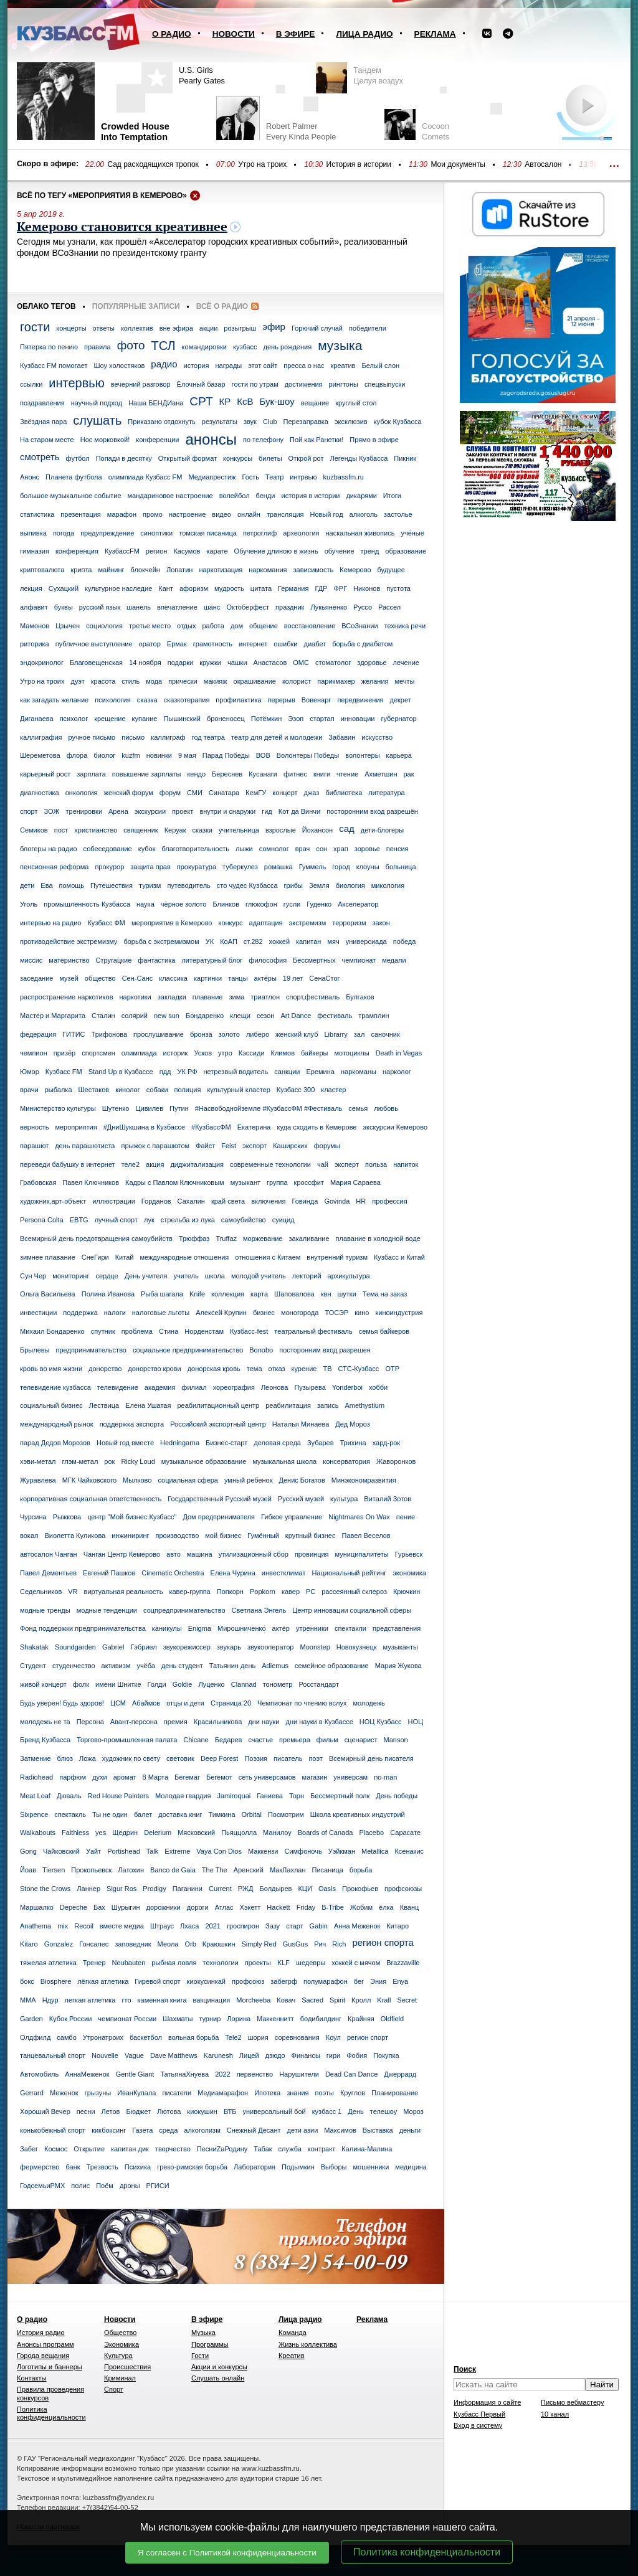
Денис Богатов (302, 1480)
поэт (315, 1758)
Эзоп (295, 718)
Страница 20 (231, 1703)
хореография (234, 1387)
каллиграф (168, 737)
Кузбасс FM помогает (53, 365)
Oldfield (392, 2018)
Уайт (93, 1851)
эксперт (347, 1164)
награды (228, 365)
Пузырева (309, 1387)
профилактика (238, 700)
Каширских (290, 1145)
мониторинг (70, 1276)
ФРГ (340, 588)
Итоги (392, 495)
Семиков (34, 830)
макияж (215, 681)
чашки (237, 662)
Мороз (413, 2111)
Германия (293, 588)
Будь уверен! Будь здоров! (62, 1703)
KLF (283, 1962)
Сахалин (191, 1201)
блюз (65, 1758)
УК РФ (187, 1071)
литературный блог (211, 960)
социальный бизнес (51, 1405)
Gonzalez (58, 1944)
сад (347, 828)
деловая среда (277, 1442)
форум (170, 792)
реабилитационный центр (218, 1405)
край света (228, 1201)
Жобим (361, 1907)
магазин (315, 1777)
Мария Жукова (398, 1665)
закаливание (308, 1238)
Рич (320, 1944)
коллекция (227, 1294)
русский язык (99, 607)
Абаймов (146, 1703)
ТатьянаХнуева (184, 2074)
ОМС (301, 662)
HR (361, 1201)
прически (183, 681)
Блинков (225, 904)
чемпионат (359, 960)
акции (208, 328)
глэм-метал (80, 1461)
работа (213, 626)
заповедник (133, 1944)
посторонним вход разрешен (325, 1350)
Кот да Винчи (299, 811)
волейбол (234, 495)
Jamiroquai (233, 1796)
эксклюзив (351, 421)
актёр (281, 1628)
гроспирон (243, 1926)
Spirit (337, 2000)
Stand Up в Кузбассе (120, 1071)
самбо (66, 2037)
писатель (288, 1758)
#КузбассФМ (211, 1127)
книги (321, 774)
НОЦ (416, 1721)
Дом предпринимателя (219, 1517)
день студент (182, 1665)
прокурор (109, 866)
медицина (411, 2167)
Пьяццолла (239, 1832)
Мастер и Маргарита (52, 1015)
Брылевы (35, 1350)
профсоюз (248, 1981)
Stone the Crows (45, 1888)
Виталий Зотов (387, 1499)
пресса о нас (303, 365)
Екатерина (254, 1127)
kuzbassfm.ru (343, 477)
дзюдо (275, 2055)
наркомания (268, 569)
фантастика (156, 960)
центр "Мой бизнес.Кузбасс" (131, 1517)
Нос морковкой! (105, 439)
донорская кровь (214, 1368)
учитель (186, 1276)
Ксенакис (409, 1851)
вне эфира (176, 328)
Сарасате (405, 1832)
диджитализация (197, 1164)
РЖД (246, 1888)
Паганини (187, 1888)
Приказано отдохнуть (161, 421)
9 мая (187, 755)
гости (35, 327)
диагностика (39, 792)
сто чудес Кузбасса (247, 885)
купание (145, 718)
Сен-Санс (137, 978)
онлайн (248, 514)
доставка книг (180, 1814)
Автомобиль (39, 2074)
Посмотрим (286, 1814)
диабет (315, 644)
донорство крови (154, 1368)
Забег (29, 2149)
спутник (103, 1331)
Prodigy (154, 1888)
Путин (179, 1108)
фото (131, 345)
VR (72, 1591)
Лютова (169, 2111)
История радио (41, 2332)
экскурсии (150, 811)
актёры (265, 978)
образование (405, 551)
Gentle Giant (135, 2074)
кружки (210, 662)
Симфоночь (302, 1851)
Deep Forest (220, 1758)
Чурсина (33, 1517)
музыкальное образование (204, 1461)
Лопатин (179, 569)
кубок (147, 848)
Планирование (394, 2093)
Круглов (352, 2093)
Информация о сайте (487, 2402)
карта (259, 1294)
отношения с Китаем (267, 1257)
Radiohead (36, 1777)
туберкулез (240, 866)
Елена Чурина (233, 1573)
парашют (34, 1145)
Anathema (35, 1926)
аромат (124, 1777)
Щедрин (125, 1832)
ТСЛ (163, 345)
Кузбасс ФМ (106, 923)
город (341, 866)
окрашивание (255, 681)
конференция (76, 551)
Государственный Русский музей (220, 1499)
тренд (370, 551)
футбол (78, 458)
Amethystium (364, 1405)
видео (221, 514)
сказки (202, 830)
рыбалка (58, 1089)
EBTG (79, 1220)
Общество (120, 2332)
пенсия (397, 848)
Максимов (340, 2130)
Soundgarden (75, 1647)
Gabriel (113, 1647)
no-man (385, 1777)
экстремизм (307, 923)
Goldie (183, 1684)
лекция (31, 588)
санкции (287, 1071)
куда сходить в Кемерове (316, 1127)
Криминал (120, 2378)
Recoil (83, 1926)
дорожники (163, 1907)
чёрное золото (184, 904)
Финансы (306, 2055)
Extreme (177, 1851)
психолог (74, 718)
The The (214, 1870)
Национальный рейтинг (349, 1573)
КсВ (245, 401)
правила (97, 347)
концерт (284, 792)
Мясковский (196, 1832)
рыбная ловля (173, 1962)
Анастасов (270, 662)
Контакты (32, 2378)
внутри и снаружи (227, 811)
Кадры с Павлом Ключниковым (174, 1182)
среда (168, 2130)
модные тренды (45, 1610)
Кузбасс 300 (296, 1089)
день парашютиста (85, 1145)
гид (267, 811)
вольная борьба (193, 2037)
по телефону (263, 439)
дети (27, 885)
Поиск (465, 2369)
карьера (399, 755)
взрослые (280, 830)
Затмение (35, 1758)
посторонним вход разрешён (372, 811)
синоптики (156, 533)
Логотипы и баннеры (49, 2367)
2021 (212, 1926)
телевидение (117, 1387)
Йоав (28, 1870)
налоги (115, 1312)
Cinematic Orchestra (172, 1573)
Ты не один (110, 1814)
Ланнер (88, 1888)
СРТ (200, 401)
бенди (265, 495)
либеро (257, 1034)
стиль (130, 681)
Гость (250, 477)
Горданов (156, 1201)
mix (62, 1926)
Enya (400, 1981)
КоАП (228, 941)
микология (387, 885)
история (196, 365)
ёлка (386, 1907)
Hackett (278, 1907)
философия (268, 960)
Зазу (272, 1926)
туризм (150, 885)
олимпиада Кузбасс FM (145, 477)
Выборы (334, 2167)
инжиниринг (130, 1535)
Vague (134, 2055)
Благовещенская (96, 662)
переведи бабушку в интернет (67, 1164)
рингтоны (343, 384)
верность (34, 1127)
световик (180, 1758)
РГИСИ (157, 2185)
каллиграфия (41, 737)
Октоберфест (247, 607)
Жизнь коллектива (308, 2344)
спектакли (350, 1628)
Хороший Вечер (45, 2111)
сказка (147, 700)
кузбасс (245, 347)
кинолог (127, 1089)
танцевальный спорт (52, 2055)
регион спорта (382, 1942)
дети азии (302, 2130)
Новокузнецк (356, 1647)
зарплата (91, 774)
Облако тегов (46, 306)
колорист (296, 681)
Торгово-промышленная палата (127, 1739)
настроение (187, 514)
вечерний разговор (141, 384)
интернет (253, 644)
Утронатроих (103, 2037)
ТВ (327, 1368)
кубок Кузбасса (398, 421)
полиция (187, 1089)
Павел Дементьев (48, 1573)
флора (77, 755)
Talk (152, 1851)
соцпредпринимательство (184, 1610)
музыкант (245, 1182)
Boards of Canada (325, 1832)
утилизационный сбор (253, 1554)
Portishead (123, 1851)
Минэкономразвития (363, 1480)
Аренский (249, 1870)
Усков (203, 1053)
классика (173, 978)
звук (250, 421)
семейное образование (332, 1665)
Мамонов (34, 626)
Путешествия (111, 885)
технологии (221, 1962)
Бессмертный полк (339, 1796)
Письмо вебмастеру (572, 2402)
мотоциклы (351, 1053)
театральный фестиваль (313, 1331)
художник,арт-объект (53, 1201)
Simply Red (259, 1944)
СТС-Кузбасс (358, 1368)
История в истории (358, 164)
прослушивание (158, 1034)
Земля (319, 885)
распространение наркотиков (66, 997)
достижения (304, 384)
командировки (204, 347)
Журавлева (38, 1480)
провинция (312, 1554)
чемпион (33, 1053)
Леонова (274, 1387)
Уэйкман (341, 1851)
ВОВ (263, 755)
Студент (33, 1665)
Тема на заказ (385, 1294)
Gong (28, 1851)
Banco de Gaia (173, 1870)
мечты (404, 681)
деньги (410, 2130)
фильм (327, 1739)
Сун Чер (33, 1276)
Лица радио (364, 34)
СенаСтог (324, 978)
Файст (205, 1145)
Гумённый (263, 1535)
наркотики (135, 997)
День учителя (146, 1276)
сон (321, 848)
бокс (27, 1981)
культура (344, 1499)
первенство (255, 2074)
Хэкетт (250, 1907)
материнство (69, 960)
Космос (55, 2149)
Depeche (73, 1907)
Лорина (238, 2018)
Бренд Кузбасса (45, 1739)
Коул (333, 2037)
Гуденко (319, 904)
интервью (76, 383)
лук (149, 1220)
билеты (270, 458)
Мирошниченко (241, 1628)
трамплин (373, 1015)
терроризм (349, 923)
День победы (396, 1796)
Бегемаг (187, 1777)
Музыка (203, 2332)
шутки (346, 1294)
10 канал (555, 2414)
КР (225, 401)
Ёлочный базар (201, 384)
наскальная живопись (360, 533)
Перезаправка (305, 421)
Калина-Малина (366, 2149)
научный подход (96, 403)
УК (210, 941)
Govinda (337, 1201)
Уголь (28, 904)
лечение (406, 662)
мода (154, 681)
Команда (293, 2332)
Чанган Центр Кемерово (121, 1554)
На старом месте (47, 439)
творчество (173, 2149)
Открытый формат (187, 458)
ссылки (31, 384)
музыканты (400, 1647)
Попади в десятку (124, 458)
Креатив (292, 2355)
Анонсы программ (45, 2344)
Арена (118, 811)
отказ (277, 1368)
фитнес (295, 774)
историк (175, 1053)
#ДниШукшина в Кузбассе (144, 1127)
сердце (106, 1276)
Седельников (41, 1591)
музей (68, 978)
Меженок (64, 2093)
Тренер (94, 1962)
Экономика (121, 2344)
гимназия (34, 551)
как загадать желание (54, 700)
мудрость (229, 588)
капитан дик (130, 2149)
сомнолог (274, 848)
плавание (208, 997)
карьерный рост (45, 774)
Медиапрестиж (212, 477)
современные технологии (270, 1164)
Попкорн (230, 1591)
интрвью (303, 477)
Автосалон (543, 164)
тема (254, 1368)
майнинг (111, 569)
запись (328, 1405)
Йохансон (317, 830)
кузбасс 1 (327, 2111)
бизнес (264, 1312)
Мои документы (458, 164)
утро (225, 1053)
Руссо (362, 607)
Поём (104, 2185)
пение (405, 1517)
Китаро (397, 1926)
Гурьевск (409, 1554)
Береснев (227, 774)
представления (397, 1628)
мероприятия (76, 1127)
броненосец (226, 718)
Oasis (327, 1888)
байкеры (314, 1053)
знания (297, 2093)
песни (86, 2111)
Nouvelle (105, 2055)
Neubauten (129, 1962)
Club (270, 421)
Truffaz (226, 1238)
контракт (321, 2149)
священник (140, 830)
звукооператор (270, 1647)
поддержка (80, 1312)
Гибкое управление (291, 1517)
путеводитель (188, 885)
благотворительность (195, 848)
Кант (165, 588)
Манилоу (277, 1832)
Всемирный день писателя (371, 1758)
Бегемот (219, 1777)
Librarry (336, 1034)
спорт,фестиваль (313, 997)
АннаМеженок (87, 2074)
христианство (95, 830)
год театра (208, 737)
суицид (283, 1220)
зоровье (367, 848)
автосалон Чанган (48, 1554)
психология (113, 700)
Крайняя (361, 2018)
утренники (312, 1628)
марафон (121, 514)
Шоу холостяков (119, 365)
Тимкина (221, 1814)
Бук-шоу (277, 401)
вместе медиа (122, 1926)
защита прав (150, 866)
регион (157, 551)
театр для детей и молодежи (276, 737)
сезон (266, 1015)
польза (376, 1164)
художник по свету (131, 1758)
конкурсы (237, 458)
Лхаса (189, 1926)
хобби (378, 1387)
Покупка (386, 2055)
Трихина (353, 1442)
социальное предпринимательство (188, 1350)
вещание (315, 403)
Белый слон (380, 365)
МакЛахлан (288, 1870)
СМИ (194, 792)
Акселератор (358, 904)
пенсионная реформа (54, 866)
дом (237, 626)
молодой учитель (258, 1276)
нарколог (397, 1071)
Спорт (113, 2389)
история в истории (311, 495)
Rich (339, 1944)
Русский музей (301, 1499)
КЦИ (305, 1888)
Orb (190, 1944)
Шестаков (94, 1089)
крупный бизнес (310, 1535)
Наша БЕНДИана (155, 403)
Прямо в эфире (374, 439)
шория (258, 2037)
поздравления (42, 403)
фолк (81, 1684)
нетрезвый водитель (236, 1071)
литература (386, 792)
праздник (289, 607)
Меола (168, 1944)
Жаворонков (396, 1461)
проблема (137, 1331)
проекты (258, 1962)
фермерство (39, 2167)
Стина (168, 1331)
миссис (31, 960)
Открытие (89, 2149)
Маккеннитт (275, 2018)
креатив (343, 365)
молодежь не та (45, 1721)
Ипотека (267, 2093)
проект (182, 811)
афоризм (193, 588)
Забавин (341, 737)
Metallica (374, 1851)
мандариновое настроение (170, 495)
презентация (80, 514)
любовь (386, 1108)
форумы (327, 1145)
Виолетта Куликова (74, 1535)
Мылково (137, 1480)
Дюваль (69, 1796)
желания (375, 681)
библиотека (343, 792)
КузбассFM (122, 551)
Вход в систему (478, 2425)
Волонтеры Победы (308, 755)
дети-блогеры (382, 830)
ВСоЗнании (359, 626)
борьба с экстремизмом (161, 941)
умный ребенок (248, 1480)
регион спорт (367, 2037)
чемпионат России (127, 2018)
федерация (38, 1034)
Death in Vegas (399, 1053)
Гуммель (312, 866)
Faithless (75, 1832)
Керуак (175, 830)
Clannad (244, 1684)
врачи (29, 1089)
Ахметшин (380, 774)
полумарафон (325, 1981)
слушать (97, 420)
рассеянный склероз (354, 1591)
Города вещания (43, 2355)
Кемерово (355, 569)
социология (104, 626)
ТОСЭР (336, 1312)
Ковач (286, 2000)
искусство (377, 737)
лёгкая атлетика (102, 1981)
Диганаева (37, 718)
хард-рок (387, 1442)
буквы (63, 607)
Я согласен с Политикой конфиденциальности (227, 2552)
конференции (157, 439)
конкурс (230, 923)
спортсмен (98, 1053)
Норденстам (204, 1331)
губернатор (398, 718)
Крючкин (406, 1591)
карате (216, 551)
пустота (398, 588)
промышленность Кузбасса (87, 904)
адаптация (266, 923)
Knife (197, 1294)
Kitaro (29, 1944)
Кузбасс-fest (249, 1331)
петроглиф (260, 533)
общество (100, 978)
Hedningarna (179, 1442)
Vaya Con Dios (219, 1851)
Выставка (378, 2130)
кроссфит (309, 1182)
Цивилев (149, 1108)
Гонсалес (93, 1944)
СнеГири (95, 1257)
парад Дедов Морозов (55, 1442)
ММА (28, 2000)
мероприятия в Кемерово (171, 923)
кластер (333, 1089)
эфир (273, 326)
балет (143, 1814)
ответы (104, 328)
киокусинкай (206, 1981)
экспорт (254, 1145)
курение (304, 1368)
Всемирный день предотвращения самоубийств (96, 1238)
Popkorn (262, 1591)
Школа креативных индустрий (357, 1814)
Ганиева (270, 1796)
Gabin (319, 1926)
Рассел (389, 607)
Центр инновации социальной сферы (351, 1610)
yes (100, 1832)
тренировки (84, 811)
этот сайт (262, 365)
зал (359, 1034)
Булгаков (360, 997)
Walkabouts (37, 1832)
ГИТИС (73, 1034)
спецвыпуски (384, 384)
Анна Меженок (357, 1926)
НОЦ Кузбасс (380, 1721)
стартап (322, 718)
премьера (294, 1739)
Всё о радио (222, 306)
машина (199, 1554)
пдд (165, 1071)
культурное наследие (118, 588)
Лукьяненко (328, 607)
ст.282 (253, 941)
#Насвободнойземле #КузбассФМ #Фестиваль (269, 1108)
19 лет (293, 978)
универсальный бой (273, 2111)
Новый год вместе (125, 1442)
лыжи (244, 848)
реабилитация (288, 1405)
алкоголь (364, 514)
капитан (308, 941)
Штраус (162, 1926)
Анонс (29, 477)
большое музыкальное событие (70, 495)
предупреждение (107, 533)
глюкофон (261, 904)
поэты (324, 2093)
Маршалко (37, 1907)
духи (99, 1777)
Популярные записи (136, 306)
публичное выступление (94, 644)
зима (236, 997)
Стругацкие (114, 960)
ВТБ (230, 2111)
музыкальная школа (284, 1461)
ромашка (278, 866)
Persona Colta (42, 1220)
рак (408, 774)
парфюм (72, 1777)
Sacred (312, 2000)
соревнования (297, 2037)
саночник (385, 1034)
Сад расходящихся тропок (152, 164)
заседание (36, 978)
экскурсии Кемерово (395, 1127)
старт (294, 1926)
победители (367, 328)
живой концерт (43, 1684)
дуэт (77, 681)
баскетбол (146, 2037)
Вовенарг (316, 700)
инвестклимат (284, 1573)
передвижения (360, 700)
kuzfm (130, 755)
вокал (29, 1535)
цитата (261, 588)
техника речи (405, 626)
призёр (65, 1053)
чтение (347, 774)
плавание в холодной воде (378, 1238)
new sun (166, 1015)
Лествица (104, 1405)
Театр (274, 477)
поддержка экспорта (132, 1424)
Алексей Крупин (221, 1312)
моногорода (299, 1312)
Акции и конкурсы (219, 2367)
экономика (409, 1573)
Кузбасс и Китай (399, 1257)
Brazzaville (402, 1962)
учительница (239, 830)
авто (173, 1554)
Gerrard (32, 2093)
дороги (198, 1907)
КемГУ (255, 792)
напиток (405, 1164)
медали (394, 960)
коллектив (137, 328)
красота (103, 681)
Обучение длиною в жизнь (276, 551)
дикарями (361, 495)
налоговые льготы (160, 1312)
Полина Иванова (108, 1294)
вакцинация (212, 2000)
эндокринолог (42, 662)
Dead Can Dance (351, 2074)
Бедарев (228, 1739)
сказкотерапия (187, 700)
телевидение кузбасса (55, 1387)
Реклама (435, 34)
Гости (200, 2355)
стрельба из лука (188, 1220)
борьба (361, 1870)
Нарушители (299, 2074)
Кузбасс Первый (479, 2414)
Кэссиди (252, 1053)
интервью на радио (50, 923)
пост (61, 830)
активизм (116, 1665)
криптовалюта (42, 569)
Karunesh (218, 2055)
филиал (193, 1387)
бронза (201, 1034)
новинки (159, 755)
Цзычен (67, 626)
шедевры (310, 1962)
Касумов (186, 551)
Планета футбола (73, 477)
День (355, 2111)
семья (358, 1108)
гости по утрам (255, 384)
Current (220, 1888)
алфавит (34, 607)
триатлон (265, 997)
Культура (118, 2355)
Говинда (305, 1201)
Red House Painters (118, 1796)
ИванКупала (136, 2093)
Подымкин (298, 2167)
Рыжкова (67, 1517)
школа (215, 1276)
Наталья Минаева (300, 1424)
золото (229, 1034)
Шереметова (40, 755)
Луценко (211, 1684)
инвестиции (38, 1312)
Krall (384, 2000)
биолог (104, 755)
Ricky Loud (138, 1461)
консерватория (346, 1461)
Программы (209, 2344)
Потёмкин (266, 718)
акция (155, 1164)
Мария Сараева (355, 1182)
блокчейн (145, 569)
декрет (400, 700)
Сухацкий (64, 588)
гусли (291, 904)
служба (290, 2149)
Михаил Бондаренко (52, 1331)
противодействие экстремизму (68, 941)
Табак (263, 2149)
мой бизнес (223, 1535)
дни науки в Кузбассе (319, 1721)
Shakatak (34, 1647)
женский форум (128, 792)
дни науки (263, 1721)
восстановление (310, 626)
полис (80, 2185)
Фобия (356, 2055)
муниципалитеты (362, 1554)
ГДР (321, 588)
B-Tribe (332, 1907)
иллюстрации (113, 1201)
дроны (130, 2185)
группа (277, 1182)
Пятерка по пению (49, 347)
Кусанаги (263, 774)
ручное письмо (92, 737)
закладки (172, 997)
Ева (46, 885)
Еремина (320, 1071)
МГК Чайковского (89, 1480)
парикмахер (336, 681)
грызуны (98, 2093)
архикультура (349, 1276)
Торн (296, 1796)
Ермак (177, 644)
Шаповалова (294, 1294)
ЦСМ (118, 1703)
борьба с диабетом (362, 644)
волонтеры (362, 755)
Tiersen (53, 1870)
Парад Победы (226, 755)
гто (126, 2000)
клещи (240, 1015)
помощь (72, 885)
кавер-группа (189, 1591)
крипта (81, 569)
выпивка (33, 533)
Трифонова (110, 1034)
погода (63, 533)
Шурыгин (126, 1907)
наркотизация (220, 569)
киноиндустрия (398, 1312)
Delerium (157, 1832)
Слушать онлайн (217, 2378)
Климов (283, 1053)
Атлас (224, 1907)
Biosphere (56, 1981)
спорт (29, 811)
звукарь (229, 1647)
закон (380, 923)
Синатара (224, 792)
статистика (37, 514)
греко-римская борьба (192, 2167)
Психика (138, 2167)
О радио (171, 34)
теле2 (130, 1164)
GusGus (295, 1944)
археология (301, 533)
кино (362, 1312)
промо (153, 514)
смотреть (40, 456)
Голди (157, 1684)
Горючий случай (317, 328)
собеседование (107, 848)
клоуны (367, 866)
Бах (99, 1907)
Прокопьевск (91, 1870)
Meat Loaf (35, 1796)
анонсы (211, 439)
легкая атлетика (90, 2000)
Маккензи (263, 1851)
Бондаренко (205, 1015)
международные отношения (184, 1257)
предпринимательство (91, 1350)
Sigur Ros (121, 1888)
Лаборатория (254, 2167)
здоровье (371, 662)
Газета (142, 2130)
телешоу (384, 2111)
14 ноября (145, 662)
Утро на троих (262, 164)
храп (340, 848)
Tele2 (233, 2037)
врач (302, 848)
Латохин (131, 1870)
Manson (396, 1739)
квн (326, 1294)
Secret (407, 2000)
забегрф (283, 1981)
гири (333, 2055)
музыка (340, 345)
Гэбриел (143, 1647)
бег (359, 1981)
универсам (350, 1777)
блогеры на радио (48, 848)
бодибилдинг (320, 2018)
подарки (180, 662)
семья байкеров (384, 1331)
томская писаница (208, 533)
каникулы (167, 1628)
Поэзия (255, 1758)
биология (350, 885)
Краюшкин (219, 1944)
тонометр (278, 1684)
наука (145, 904)
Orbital (252, 1814)
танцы (237, 978)
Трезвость (102, 2167)
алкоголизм (202, 2130)
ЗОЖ (52, 811)
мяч (333, 941)
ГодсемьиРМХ (42, 2185)
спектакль (70, 1814)
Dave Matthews (174, 2055)
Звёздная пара (43, 421)
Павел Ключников (90, 1182)
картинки (208, 978)
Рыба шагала (162, 1294)
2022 (222, 2074)
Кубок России (70, 2018)
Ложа (87, 1758)
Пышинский (181, 718)
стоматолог (333, 662)
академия (160, 1387)
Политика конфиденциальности (426, 2552)
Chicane (195, 1739)
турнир (210, 2018)
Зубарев (320, 1442)
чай (322, 1164)
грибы (293, 885)
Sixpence (34, 1814)
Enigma (199, 1628)
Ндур (50, 2000)
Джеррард (400, 2074)
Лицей (249, 2055)
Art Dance (295, 1015)
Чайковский (61, 1851)
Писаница (327, 1870)
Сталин (103, 1015)
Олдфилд (35, 2037)
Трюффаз (194, 1238)
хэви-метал (38, 1461)
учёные (412, 533)
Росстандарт (318, 1684)
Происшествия (127, 2367)
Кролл (361, 2000)
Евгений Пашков (109, 1573)
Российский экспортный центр (218, 1424)
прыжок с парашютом (155, 1145)
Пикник (405, 458)
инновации (358, 718)
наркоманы (358, 1071)
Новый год (326, 514)
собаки (157, 1089)
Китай (124, 1257)
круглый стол (355, 403)
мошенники (371, 2167)
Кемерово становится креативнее (122, 227)
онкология (81, 792)
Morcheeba (253, 2000)
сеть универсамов (267, 1777)
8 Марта (156, 1777)
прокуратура (196, 866)
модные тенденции (107, 1610)
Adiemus (275, 1665)
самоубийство (243, 1220)
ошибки (285, 644)
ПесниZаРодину (222, 2149)
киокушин (202, 2111)
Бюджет (138, 2111)
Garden (31, 2018)
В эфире (295, 34)
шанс (212, 607)
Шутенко (116, 1108)
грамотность (212, 644)
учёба (145, 1665)
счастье (260, 1739)
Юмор (29, 1071)
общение (263, 626)
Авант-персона (134, 1721)
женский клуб (296, 1034)
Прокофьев (360, 1888)
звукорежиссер (187, 1647)
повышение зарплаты (146, 774)
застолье (398, 514)
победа (404, 941)
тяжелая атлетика (48, 1962)
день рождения (288, 347)
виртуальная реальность (123, 1591)
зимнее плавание (47, 1257)
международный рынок (56, 1424)
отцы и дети (185, 1703)
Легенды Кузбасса (359, 458)
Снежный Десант (254, 2130)
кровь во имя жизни (51, 1368)
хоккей (279, 941)
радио (164, 364)
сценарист (361, 1739)
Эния (378, 1981)
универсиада (366, 941)
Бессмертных (314, 960)
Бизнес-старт (226, 1442)
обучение (340, 551)
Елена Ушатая (148, 1405)
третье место (150, 626)
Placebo (371, 1832)
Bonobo (261, 1350)
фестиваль (334, 1015)
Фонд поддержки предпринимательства (83, 1628)
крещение (109, 718)
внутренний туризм (337, 1257)
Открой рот (306, 458)
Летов (111, 2111)
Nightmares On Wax (359, 1517)
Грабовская (38, 1182)
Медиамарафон (223, 2093)
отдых (186, 626)
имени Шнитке (118, 1684)
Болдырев (276, 1888)
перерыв (281, 700)
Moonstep (315, 1647)
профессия (389, 1201)
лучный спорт (116, 1220)
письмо (133, 737)
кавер (291, 1591)
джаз (312, 792)
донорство (104, 1368)
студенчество (73, 1665)
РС (310, 1591)
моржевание (262, 1238)
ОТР (392, 1368)
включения (268, 1201)
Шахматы (178, 2018)
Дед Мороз (352, 1424)
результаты (219, 421)
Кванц (409, 1907)
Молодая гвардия (183, 1796)
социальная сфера (188, 1480)
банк (72, 2167)
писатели (176, 2093)
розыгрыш (240, 328)
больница (401, 866)
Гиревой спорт (157, 1981)
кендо (196, 774)
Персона (90, 1721)
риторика (34, 644)
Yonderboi (347, 1387)
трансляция (285, 514)
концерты (71, 328)
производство (177, 1535)
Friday (306, 1907)
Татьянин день (232, 1665)
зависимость (313, 569)
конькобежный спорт (52, 2130)
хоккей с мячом (355, 1962)
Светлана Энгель (259, 1610)
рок (109, 1461)
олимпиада (139, 1053)
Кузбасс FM (63, 1071)
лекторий (306, 1276)
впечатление (177, 607)
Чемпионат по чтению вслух (301, 1703)
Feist (228, 1145)
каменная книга (162, 2000)
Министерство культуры (58, 1108)
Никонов (366, 588)
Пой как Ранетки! (316, 439)
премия (176, 1721)
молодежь (368, 1703)
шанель (138, 607)
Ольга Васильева (47, 1294)
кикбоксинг (109, 2130)
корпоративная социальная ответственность (90, 1499)
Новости (233, 34)
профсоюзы (403, 1888)
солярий (134, 1015)
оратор (150, 644)
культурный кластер (238, 1089)
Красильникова (218, 1721)
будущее (391, 569)
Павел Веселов (365, 1535)
